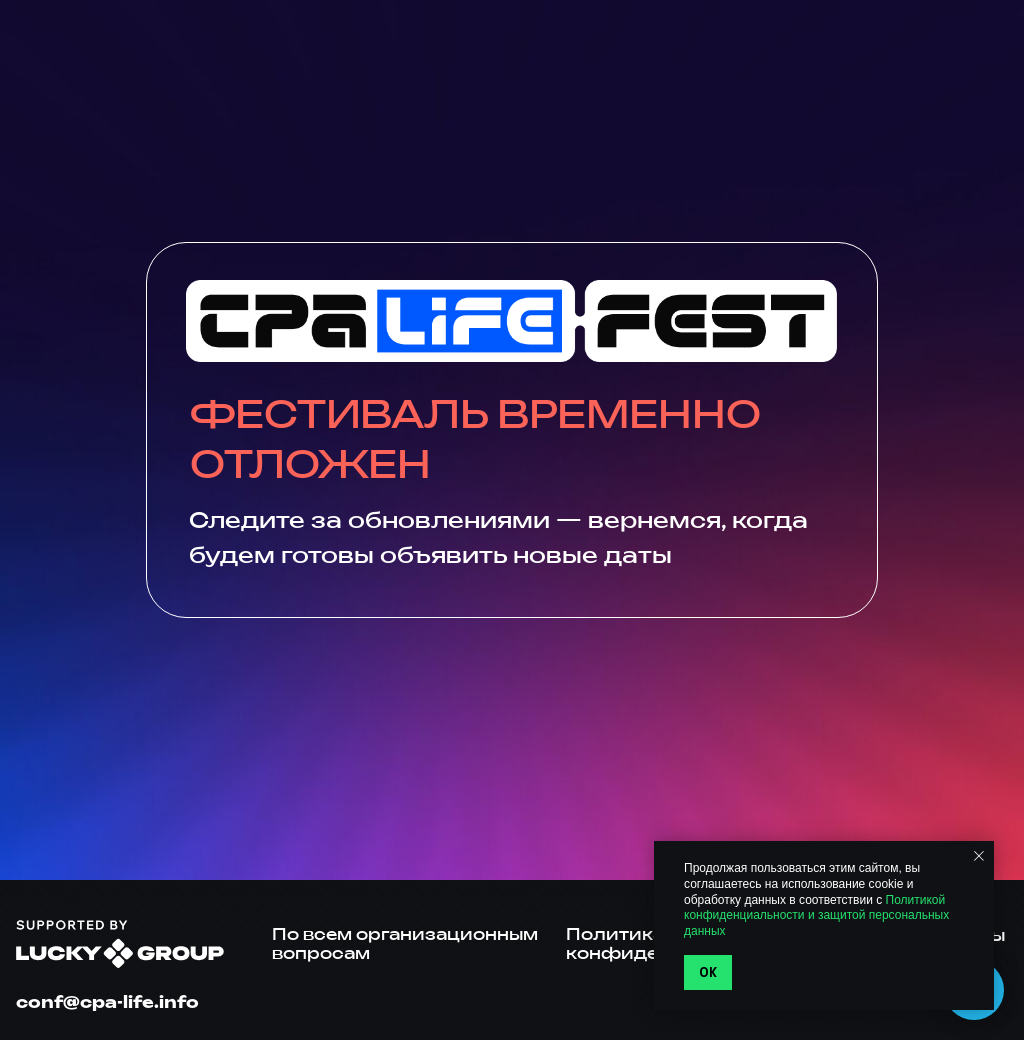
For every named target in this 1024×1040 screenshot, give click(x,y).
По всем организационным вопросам (405, 943)
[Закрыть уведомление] (979, 856)
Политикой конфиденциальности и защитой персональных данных (816, 916)
